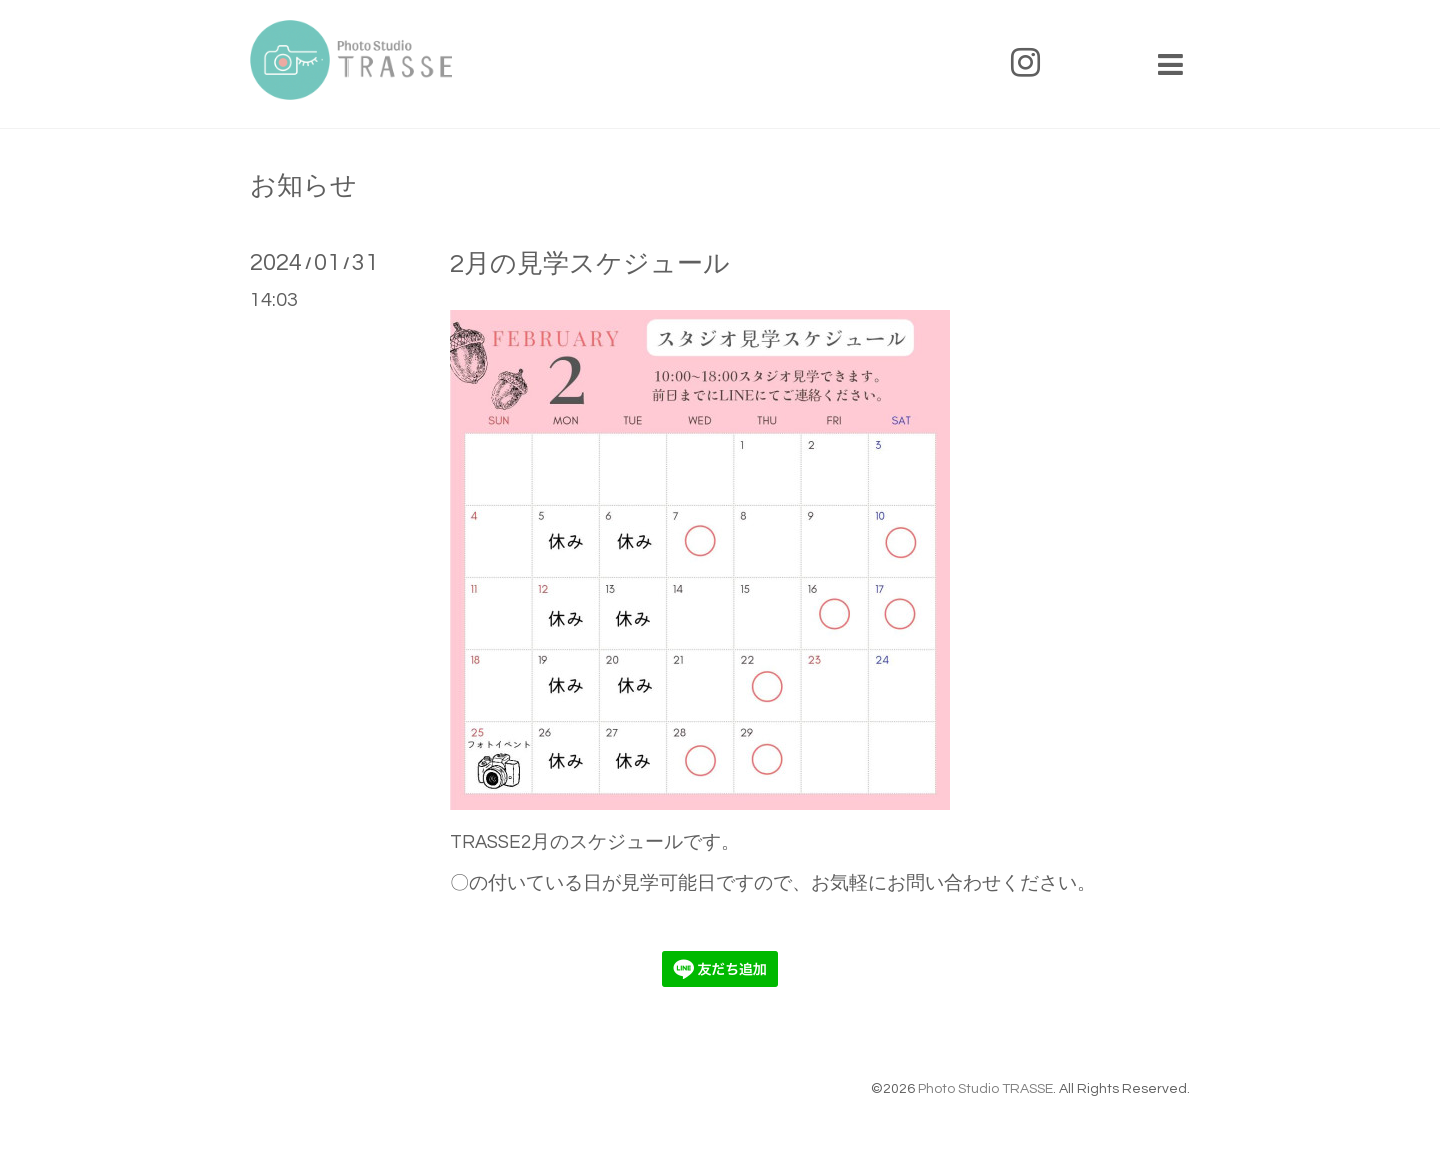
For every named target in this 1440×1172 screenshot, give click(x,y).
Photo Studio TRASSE (985, 1089)
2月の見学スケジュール (590, 264)
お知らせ (303, 186)
